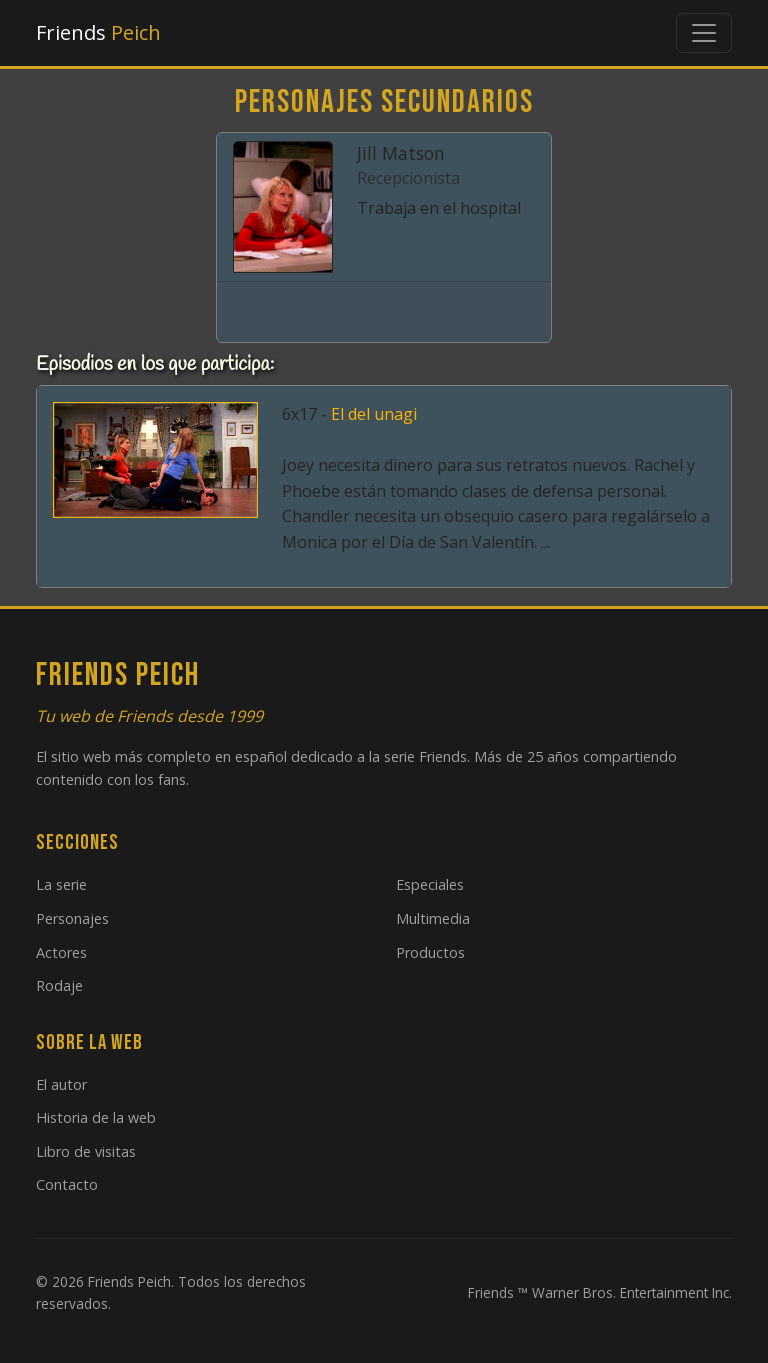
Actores (61, 952)
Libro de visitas (86, 1151)
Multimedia (433, 918)
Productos (430, 952)
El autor (61, 1084)
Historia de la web (96, 1117)
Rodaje (59, 985)
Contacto (67, 1184)
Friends (98, 32)
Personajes (72, 918)
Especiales (430, 884)
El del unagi (374, 414)
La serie (61, 884)
